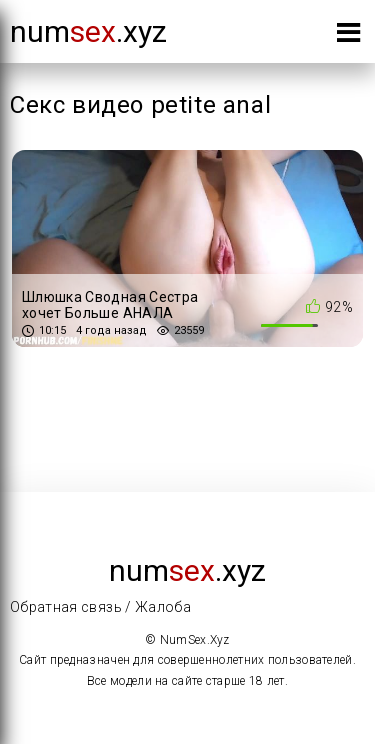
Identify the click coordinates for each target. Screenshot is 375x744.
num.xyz (88, 31)
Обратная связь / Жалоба (100, 607)
